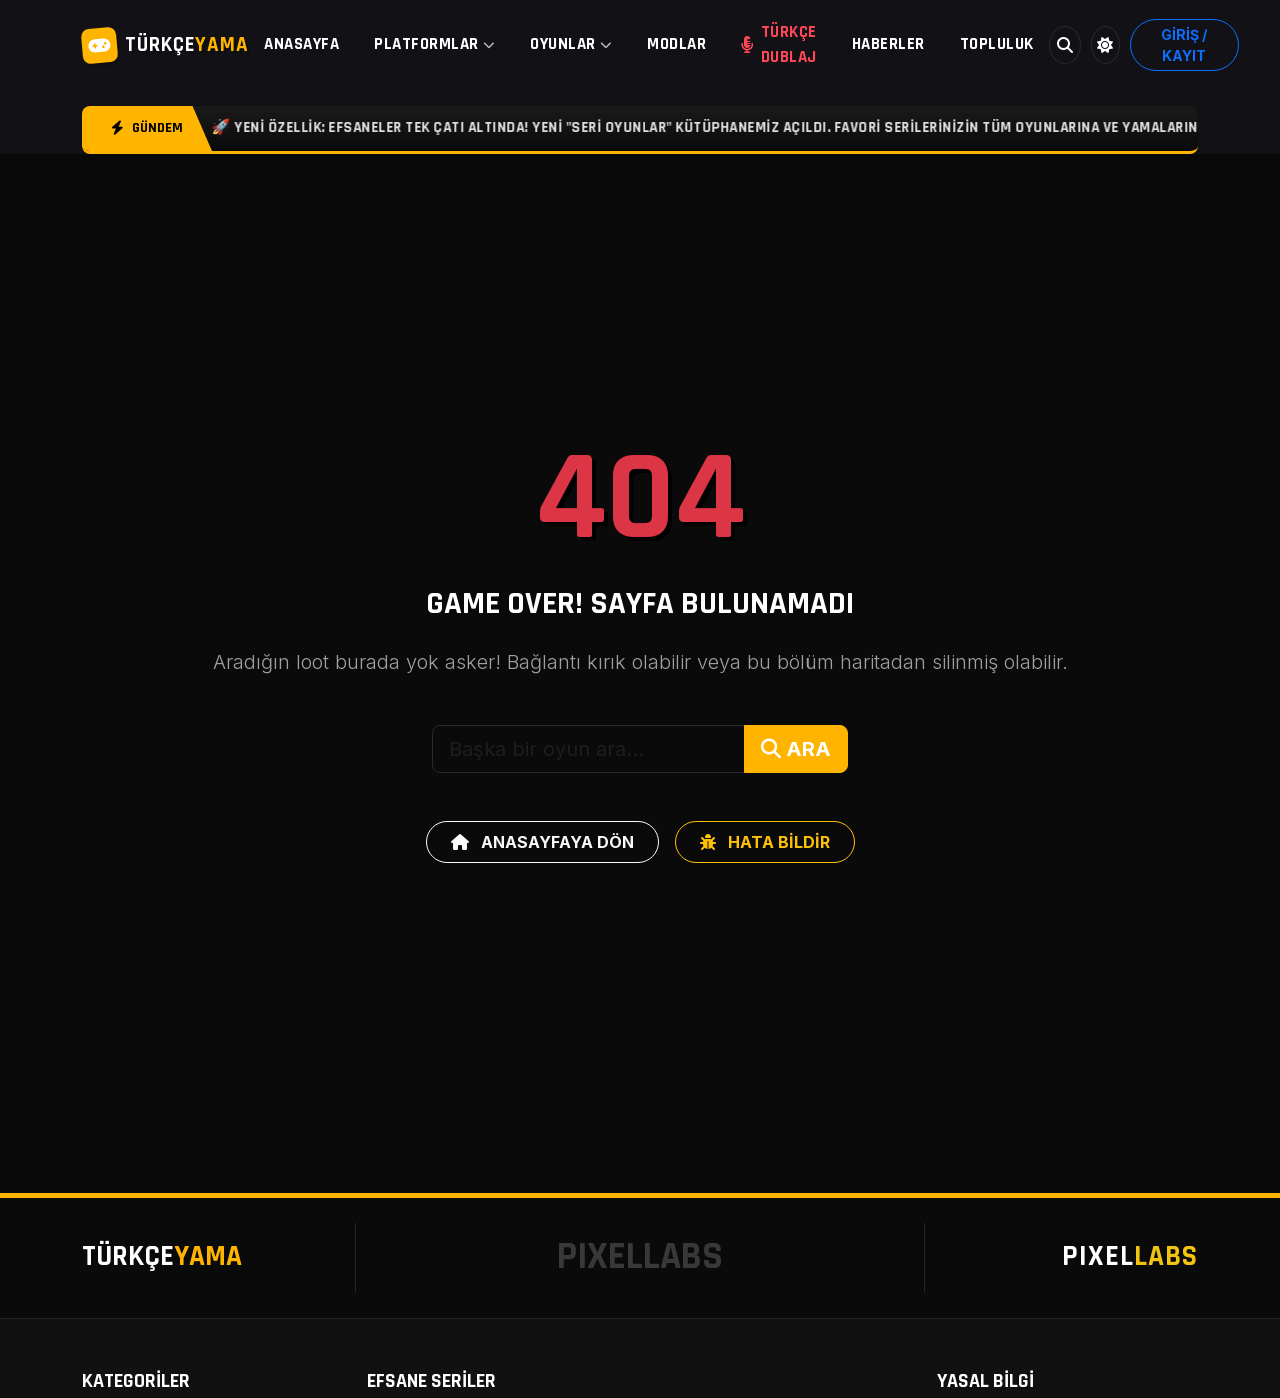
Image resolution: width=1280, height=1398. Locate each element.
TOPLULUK (997, 44)
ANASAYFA (301, 44)
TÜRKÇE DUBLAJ (779, 44)
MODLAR (676, 44)
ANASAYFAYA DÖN (542, 842)
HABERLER (888, 44)
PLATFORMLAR (434, 44)
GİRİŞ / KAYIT (1184, 45)
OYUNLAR (571, 44)
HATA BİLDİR (765, 842)
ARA (796, 749)
